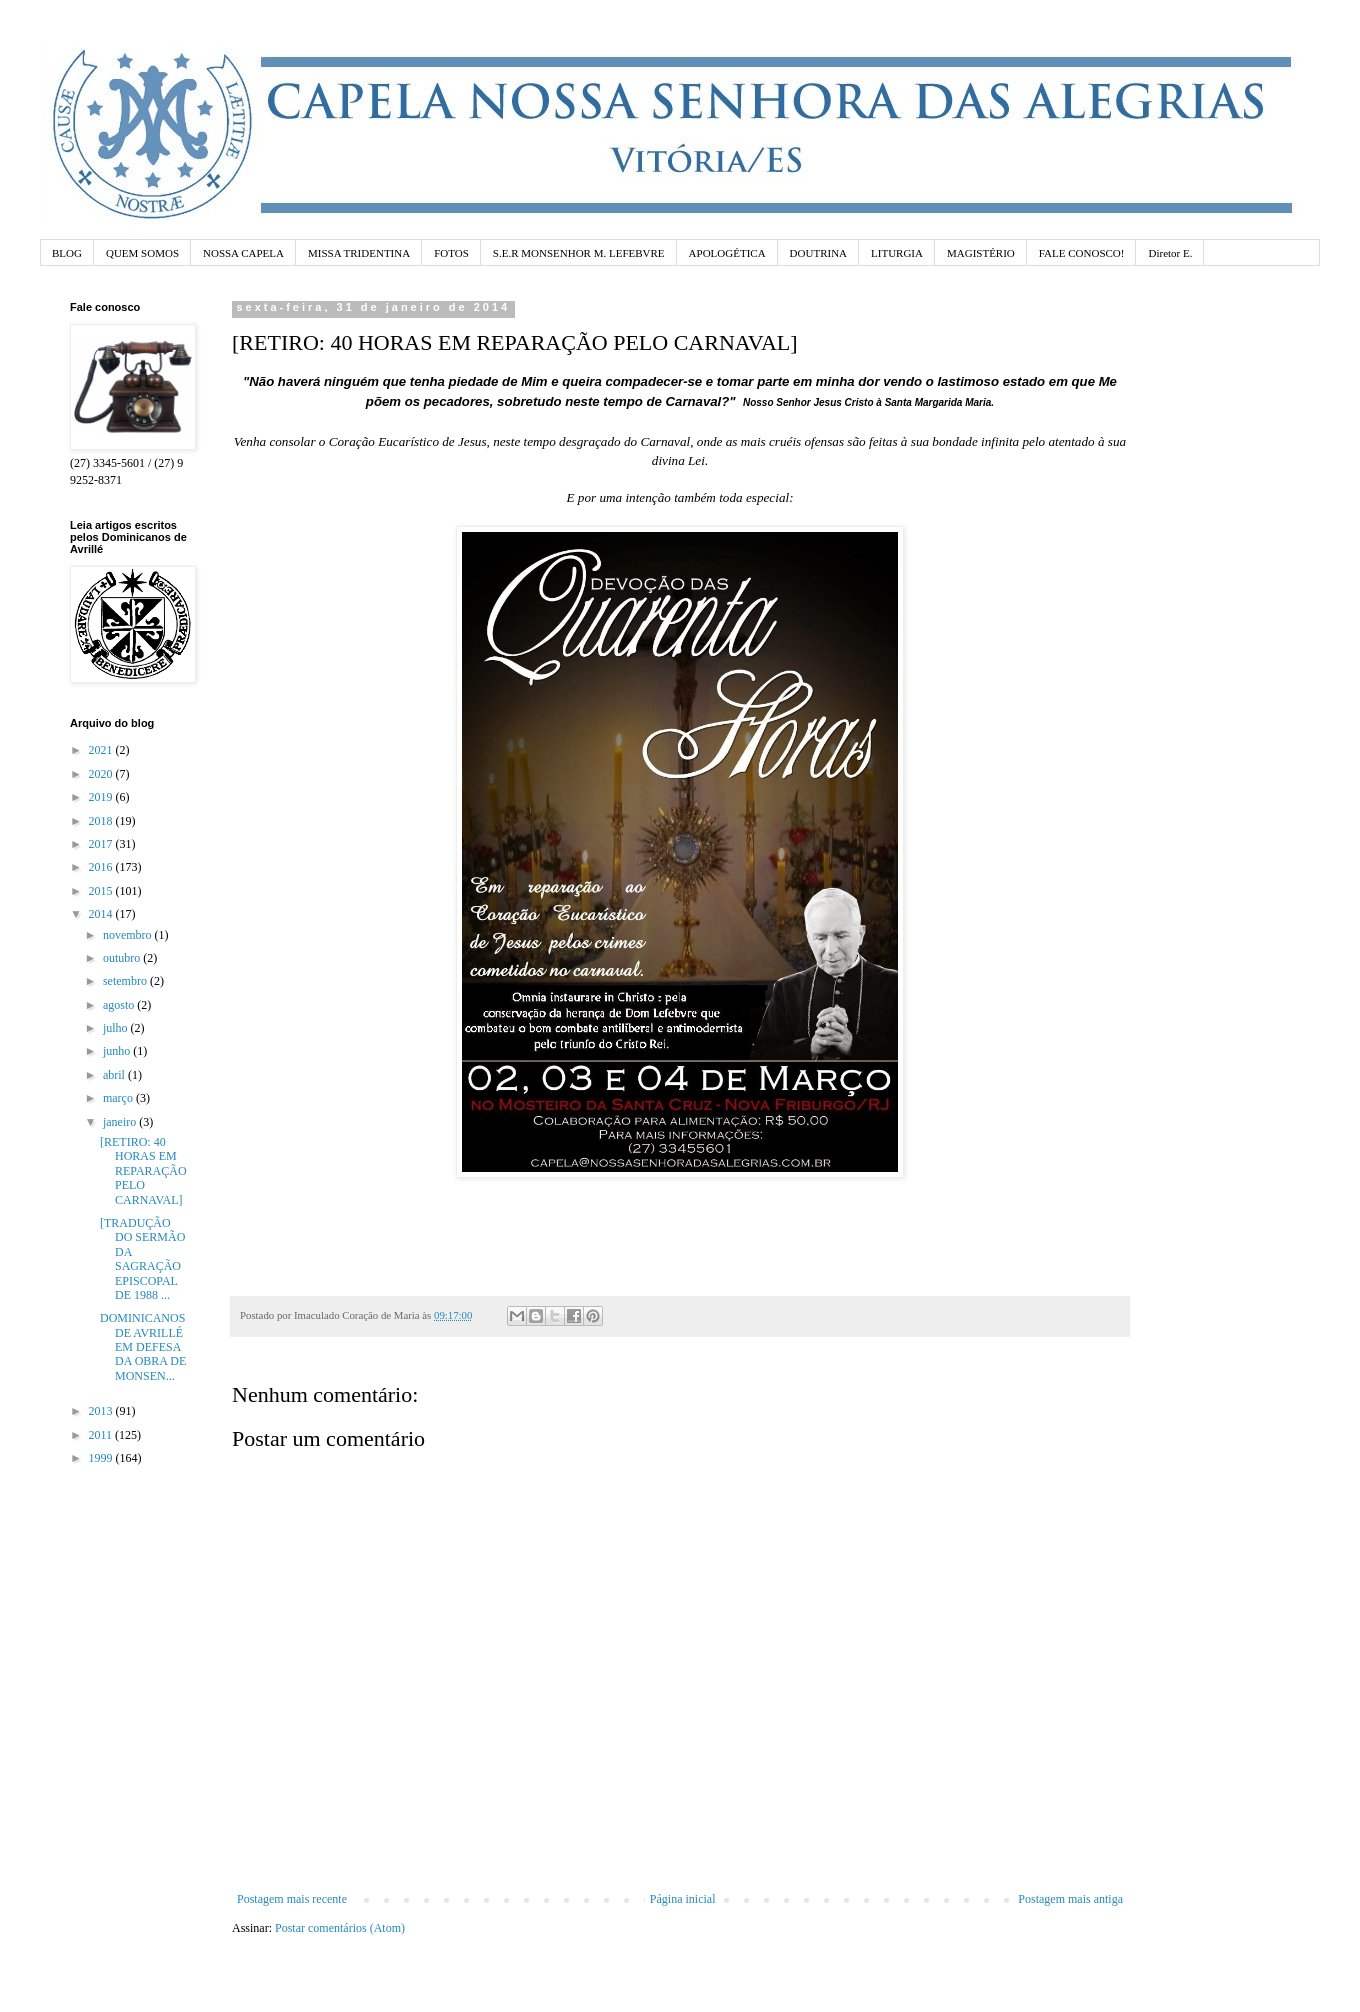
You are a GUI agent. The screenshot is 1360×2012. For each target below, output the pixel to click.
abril (115, 1075)
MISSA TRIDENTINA (359, 253)
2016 (102, 867)
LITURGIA (897, 253)
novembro (129, 935)
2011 (102, 1435)
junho (118, 1051)
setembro (126, 981)
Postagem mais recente (292, 1899)
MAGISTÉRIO (981, 253)
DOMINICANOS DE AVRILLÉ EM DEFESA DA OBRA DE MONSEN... (143, 1347)
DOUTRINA (818, 253)
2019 (102, 797)
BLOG (67, 253)
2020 (102, 774)
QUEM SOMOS (142, 253)
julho (117, 1028)
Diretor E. (1170, 253)
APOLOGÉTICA (727, 253)
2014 (102, 914)
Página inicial (683, 1899)
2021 (102, 750)
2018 (102, 821)
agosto (120, 1005)
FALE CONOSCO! (1082, 253)
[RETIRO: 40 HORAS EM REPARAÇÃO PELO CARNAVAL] (143, 1171)
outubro (123, 958)
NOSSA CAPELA (243, 253)
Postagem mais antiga (1070, 1899)
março (119, 1098)
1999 (102, 1458)
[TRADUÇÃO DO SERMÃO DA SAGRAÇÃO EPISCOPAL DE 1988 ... (142, 1259)
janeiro (121, 1122)
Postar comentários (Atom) (340, 1928)
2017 (102, 844)
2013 (102, 1411)
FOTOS (451, 253)
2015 (102, 891)
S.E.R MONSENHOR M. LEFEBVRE (579, 253)
